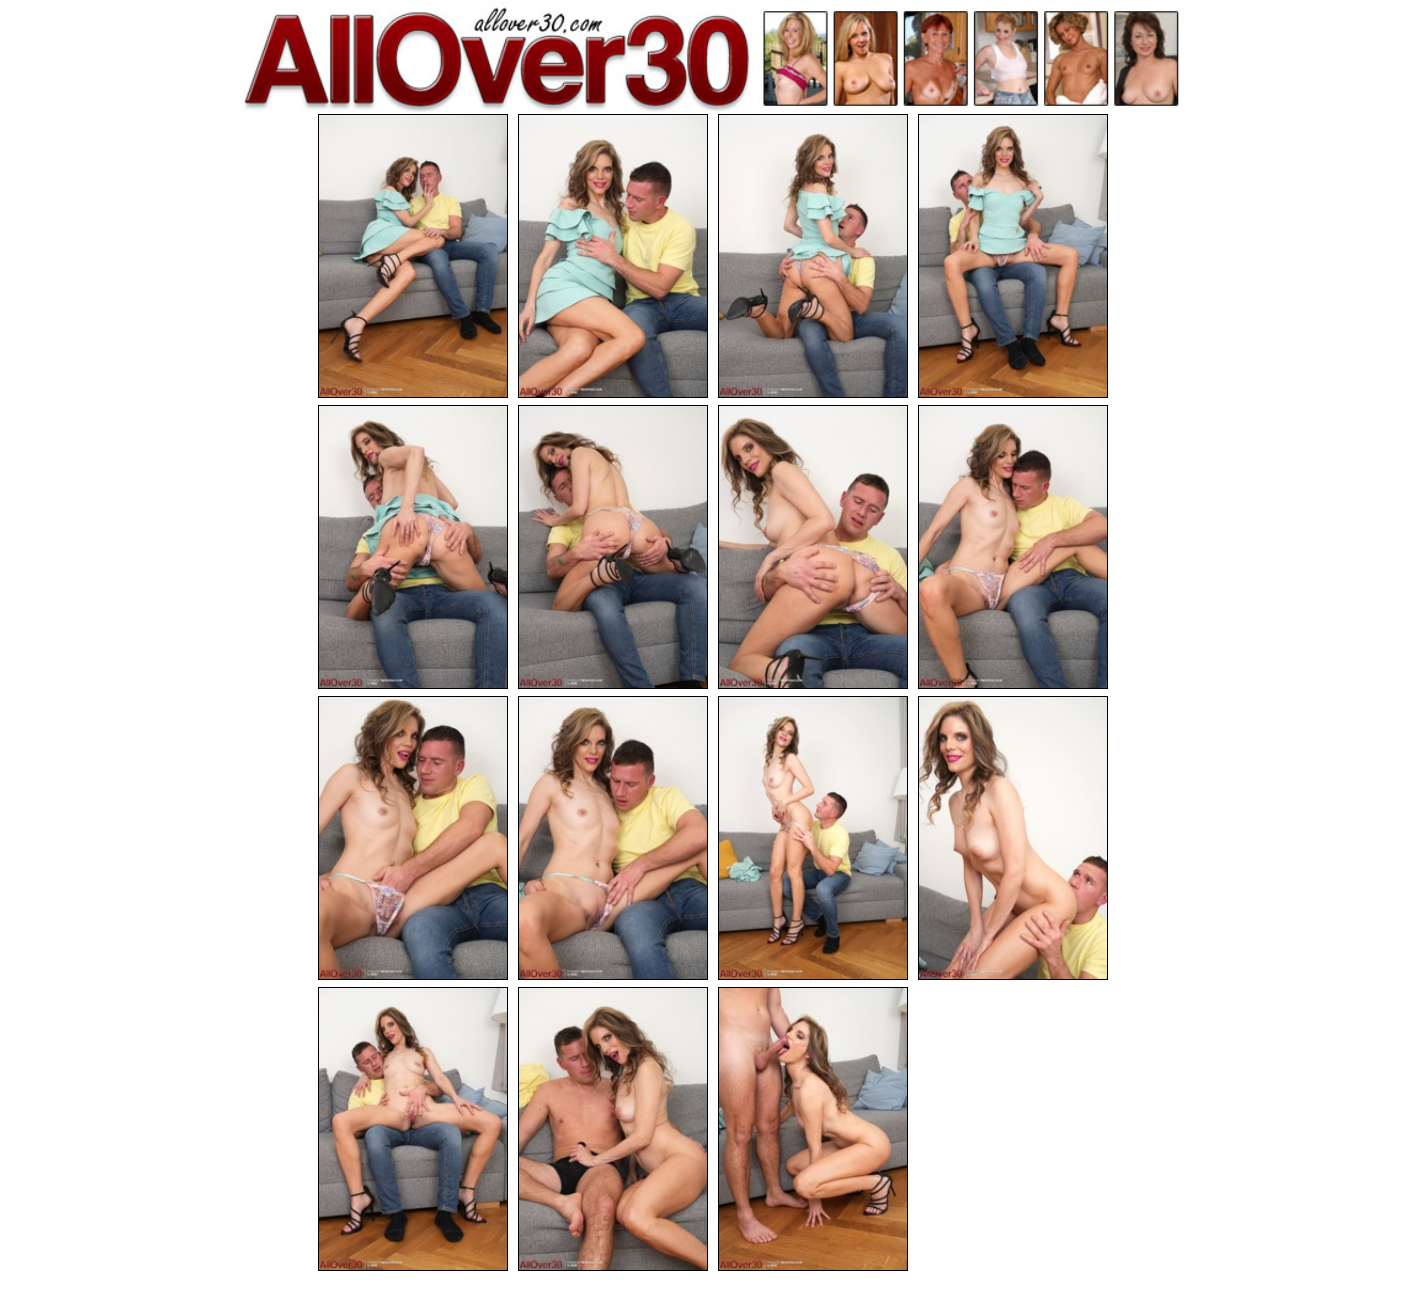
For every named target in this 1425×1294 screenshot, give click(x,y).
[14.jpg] (613, 1129)
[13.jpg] (413, 1129)
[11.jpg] (813, 838)
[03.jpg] (813, 256)
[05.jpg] (413, 547)
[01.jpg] (413, 256)
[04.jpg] (1013, 256)
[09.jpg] (413, 838)
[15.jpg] (813, 1129)
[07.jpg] (813, 547)
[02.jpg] (613, 256)
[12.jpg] (1013, 838)
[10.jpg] (613, 838)
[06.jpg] (613, 547)
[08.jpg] (1013, 547)
